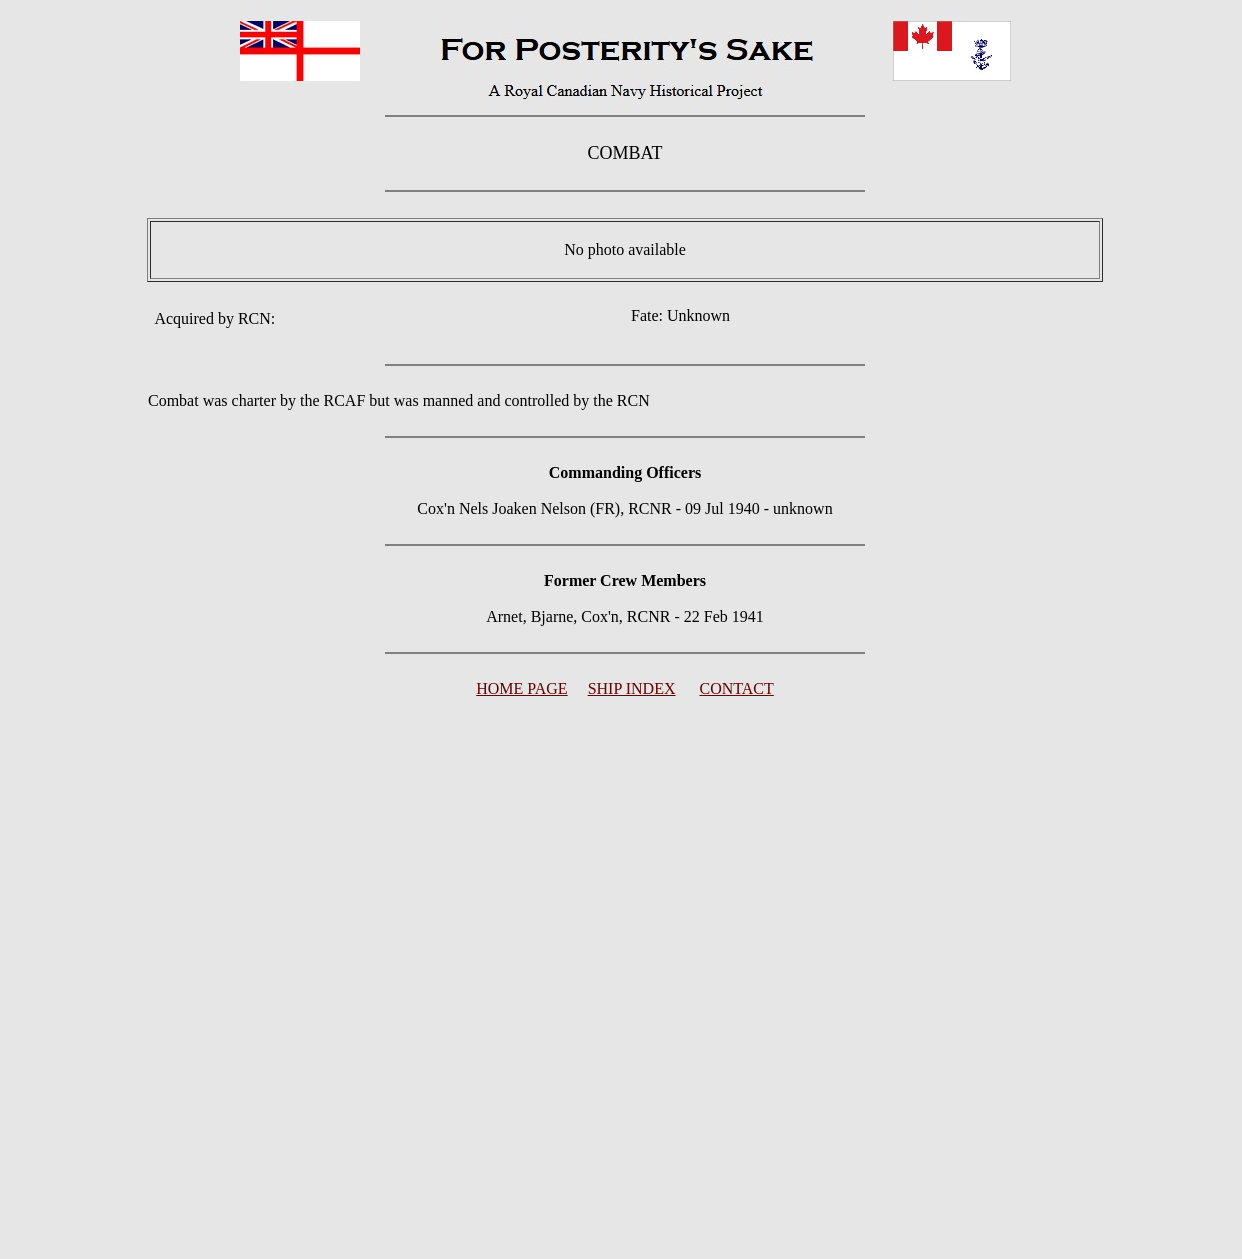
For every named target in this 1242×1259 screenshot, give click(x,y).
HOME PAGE (521, 688)
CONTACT (737, 688)
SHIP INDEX (632, 688)
